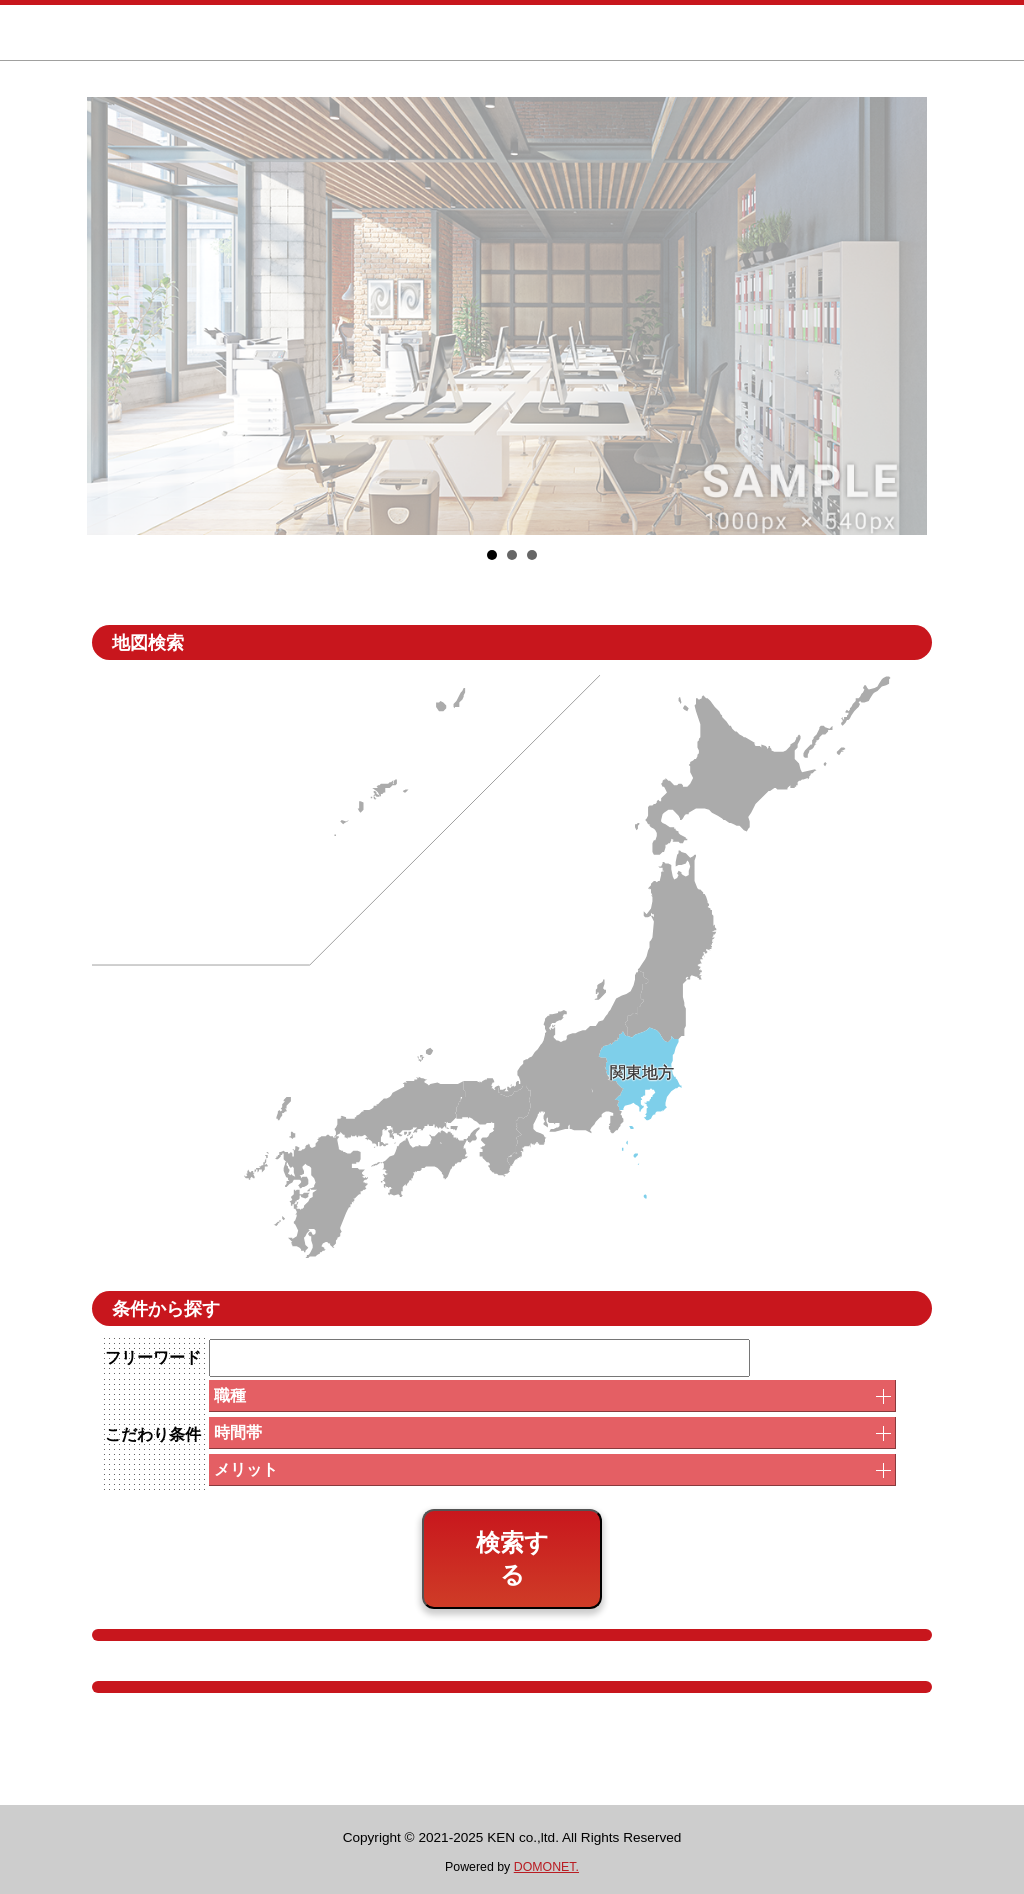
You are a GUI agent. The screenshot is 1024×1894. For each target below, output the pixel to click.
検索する (512, 1558)
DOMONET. (546, 1867)
